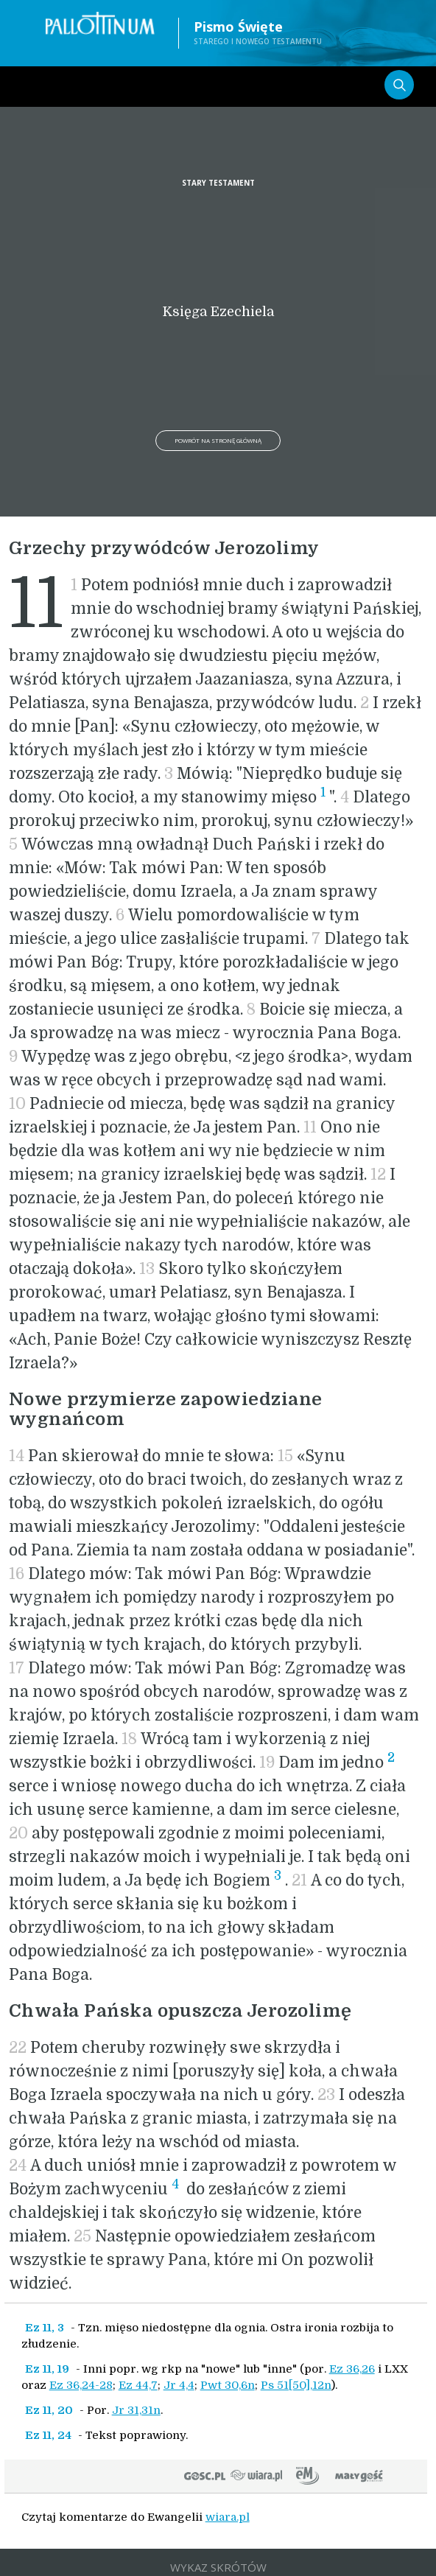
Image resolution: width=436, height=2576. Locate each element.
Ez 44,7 (138, 2385)
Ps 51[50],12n (296, 2385)
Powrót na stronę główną (218, 440)
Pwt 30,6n (227, 2385)
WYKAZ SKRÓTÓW (218, 2567)
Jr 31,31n (136, 2410)
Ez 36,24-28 (81, 2385)
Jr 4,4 (179, 2385)
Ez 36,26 (352, 2369)
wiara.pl (227, 2517)
